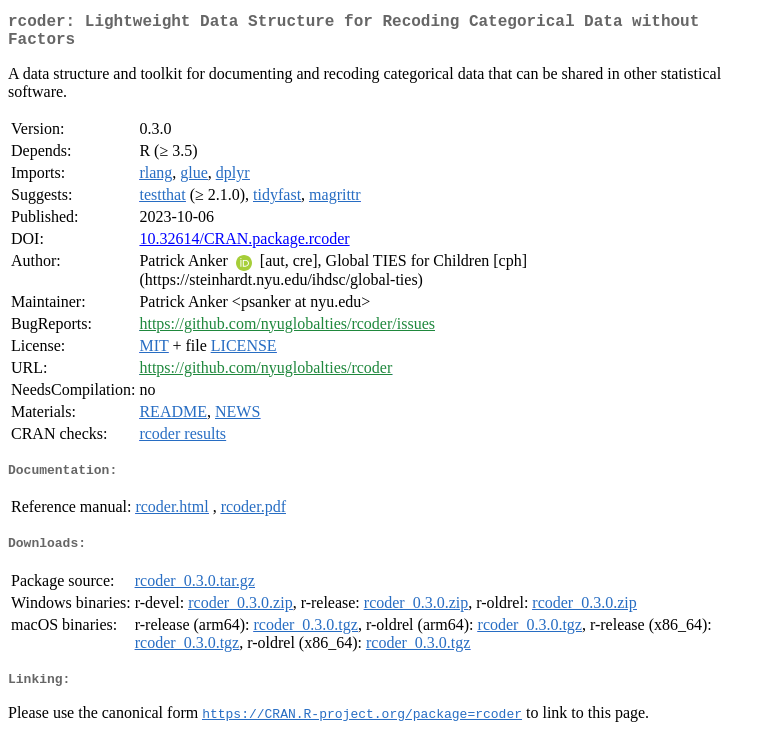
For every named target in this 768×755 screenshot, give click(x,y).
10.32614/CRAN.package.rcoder (244, 246)
